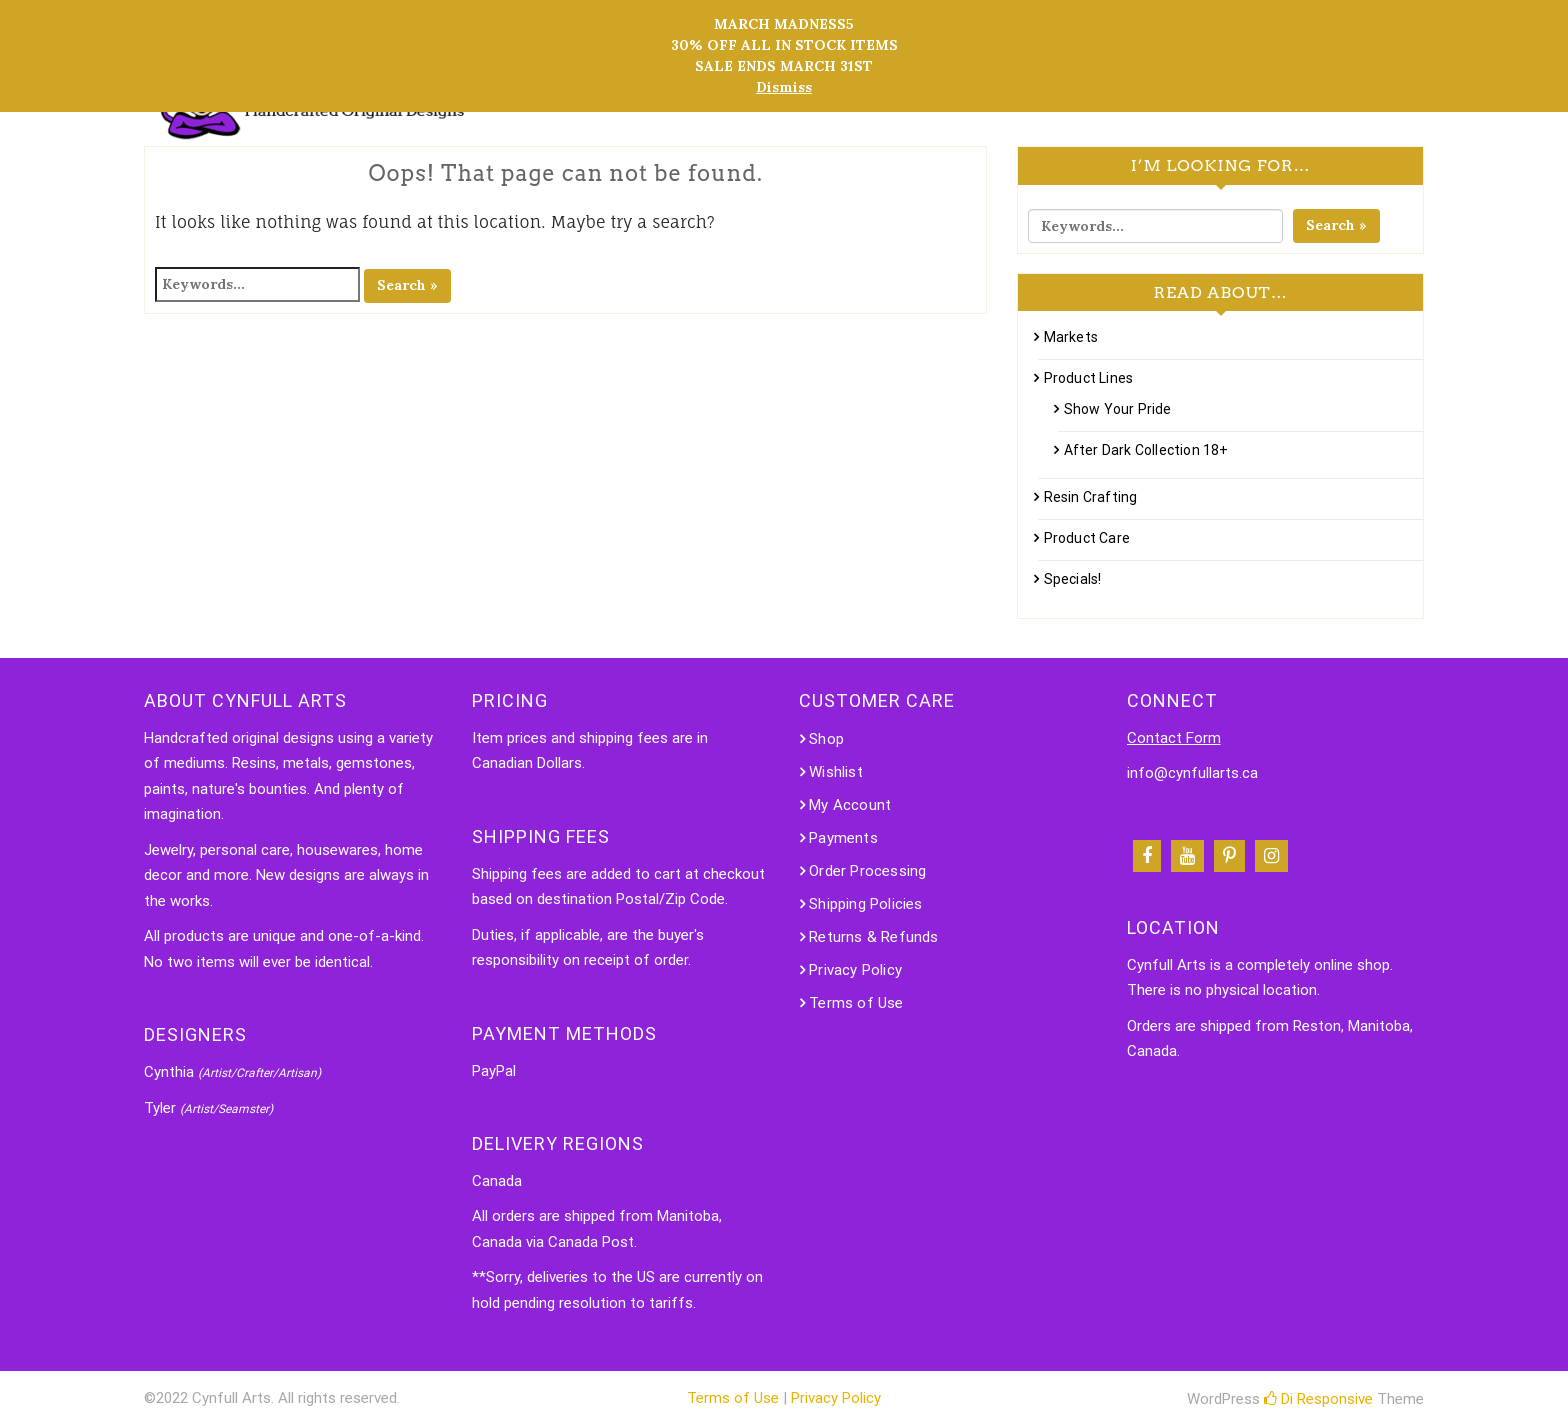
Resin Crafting (1091, 497)
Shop (826, 739)
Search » (407, 285)
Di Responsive (1318, 1399)
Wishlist (836, 772)
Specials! (1073, 579)
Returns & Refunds (873, 937)
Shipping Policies (865, 904)
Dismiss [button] (784, 87)
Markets (1071, 337)
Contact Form (1174, 738)
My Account (850, 805)
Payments (843, 838)
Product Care (1087, 538)
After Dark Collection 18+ (1146, 450)
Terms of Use (856, 1003)
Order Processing (867, 871)
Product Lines (1089, 378)
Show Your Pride (1118, 409)
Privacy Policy (855, 970)
